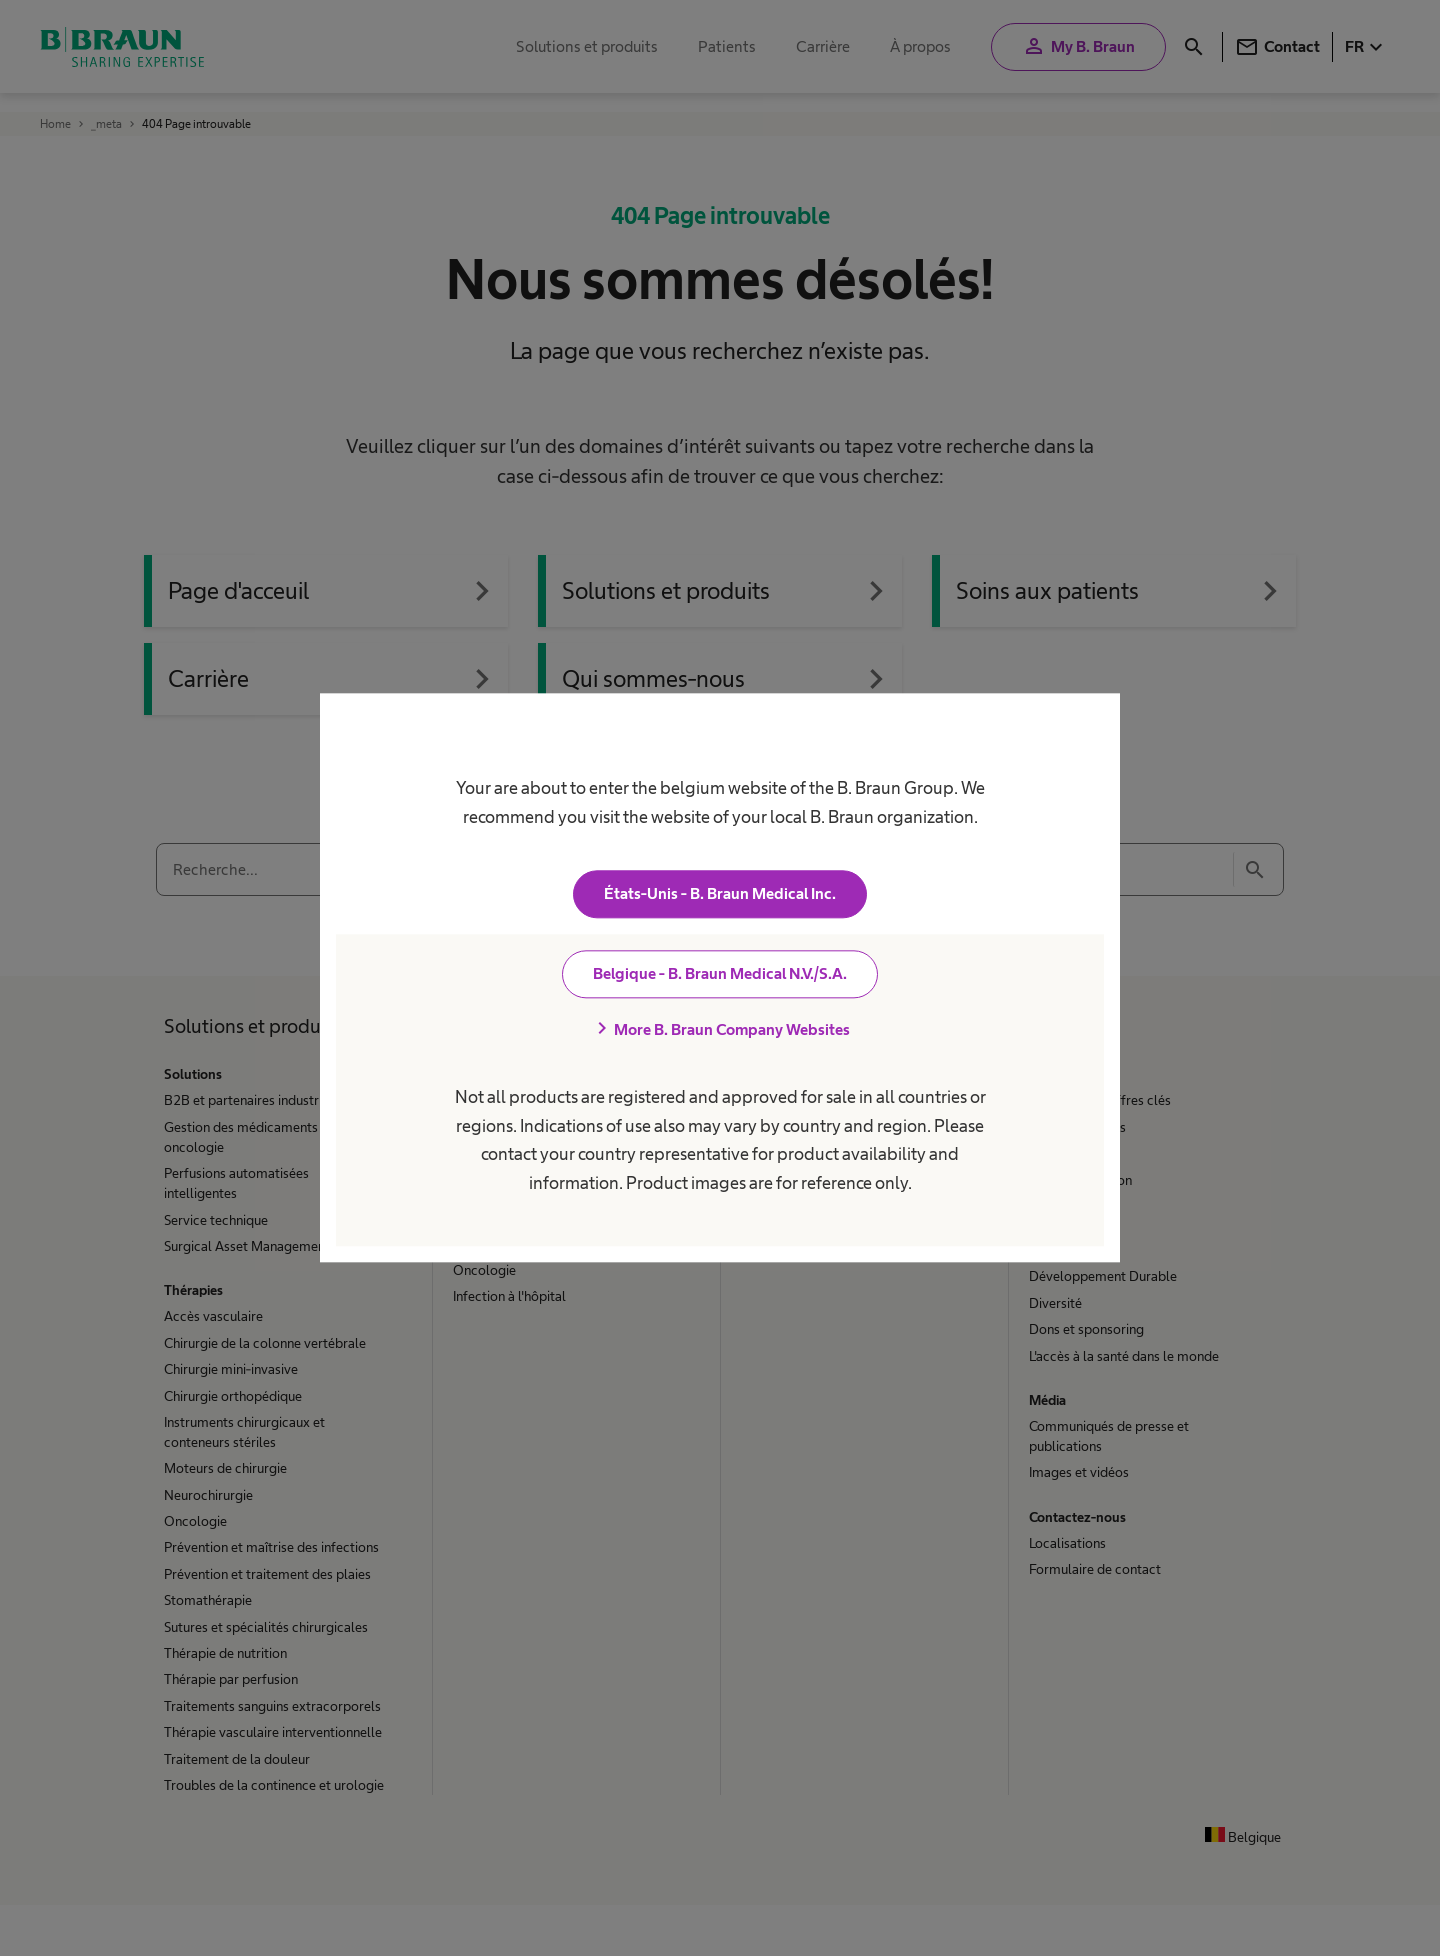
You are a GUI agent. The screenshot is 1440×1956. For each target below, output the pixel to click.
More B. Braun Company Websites (720, 1030)
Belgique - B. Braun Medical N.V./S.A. (720, 974)
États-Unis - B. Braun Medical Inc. (720, 894)
